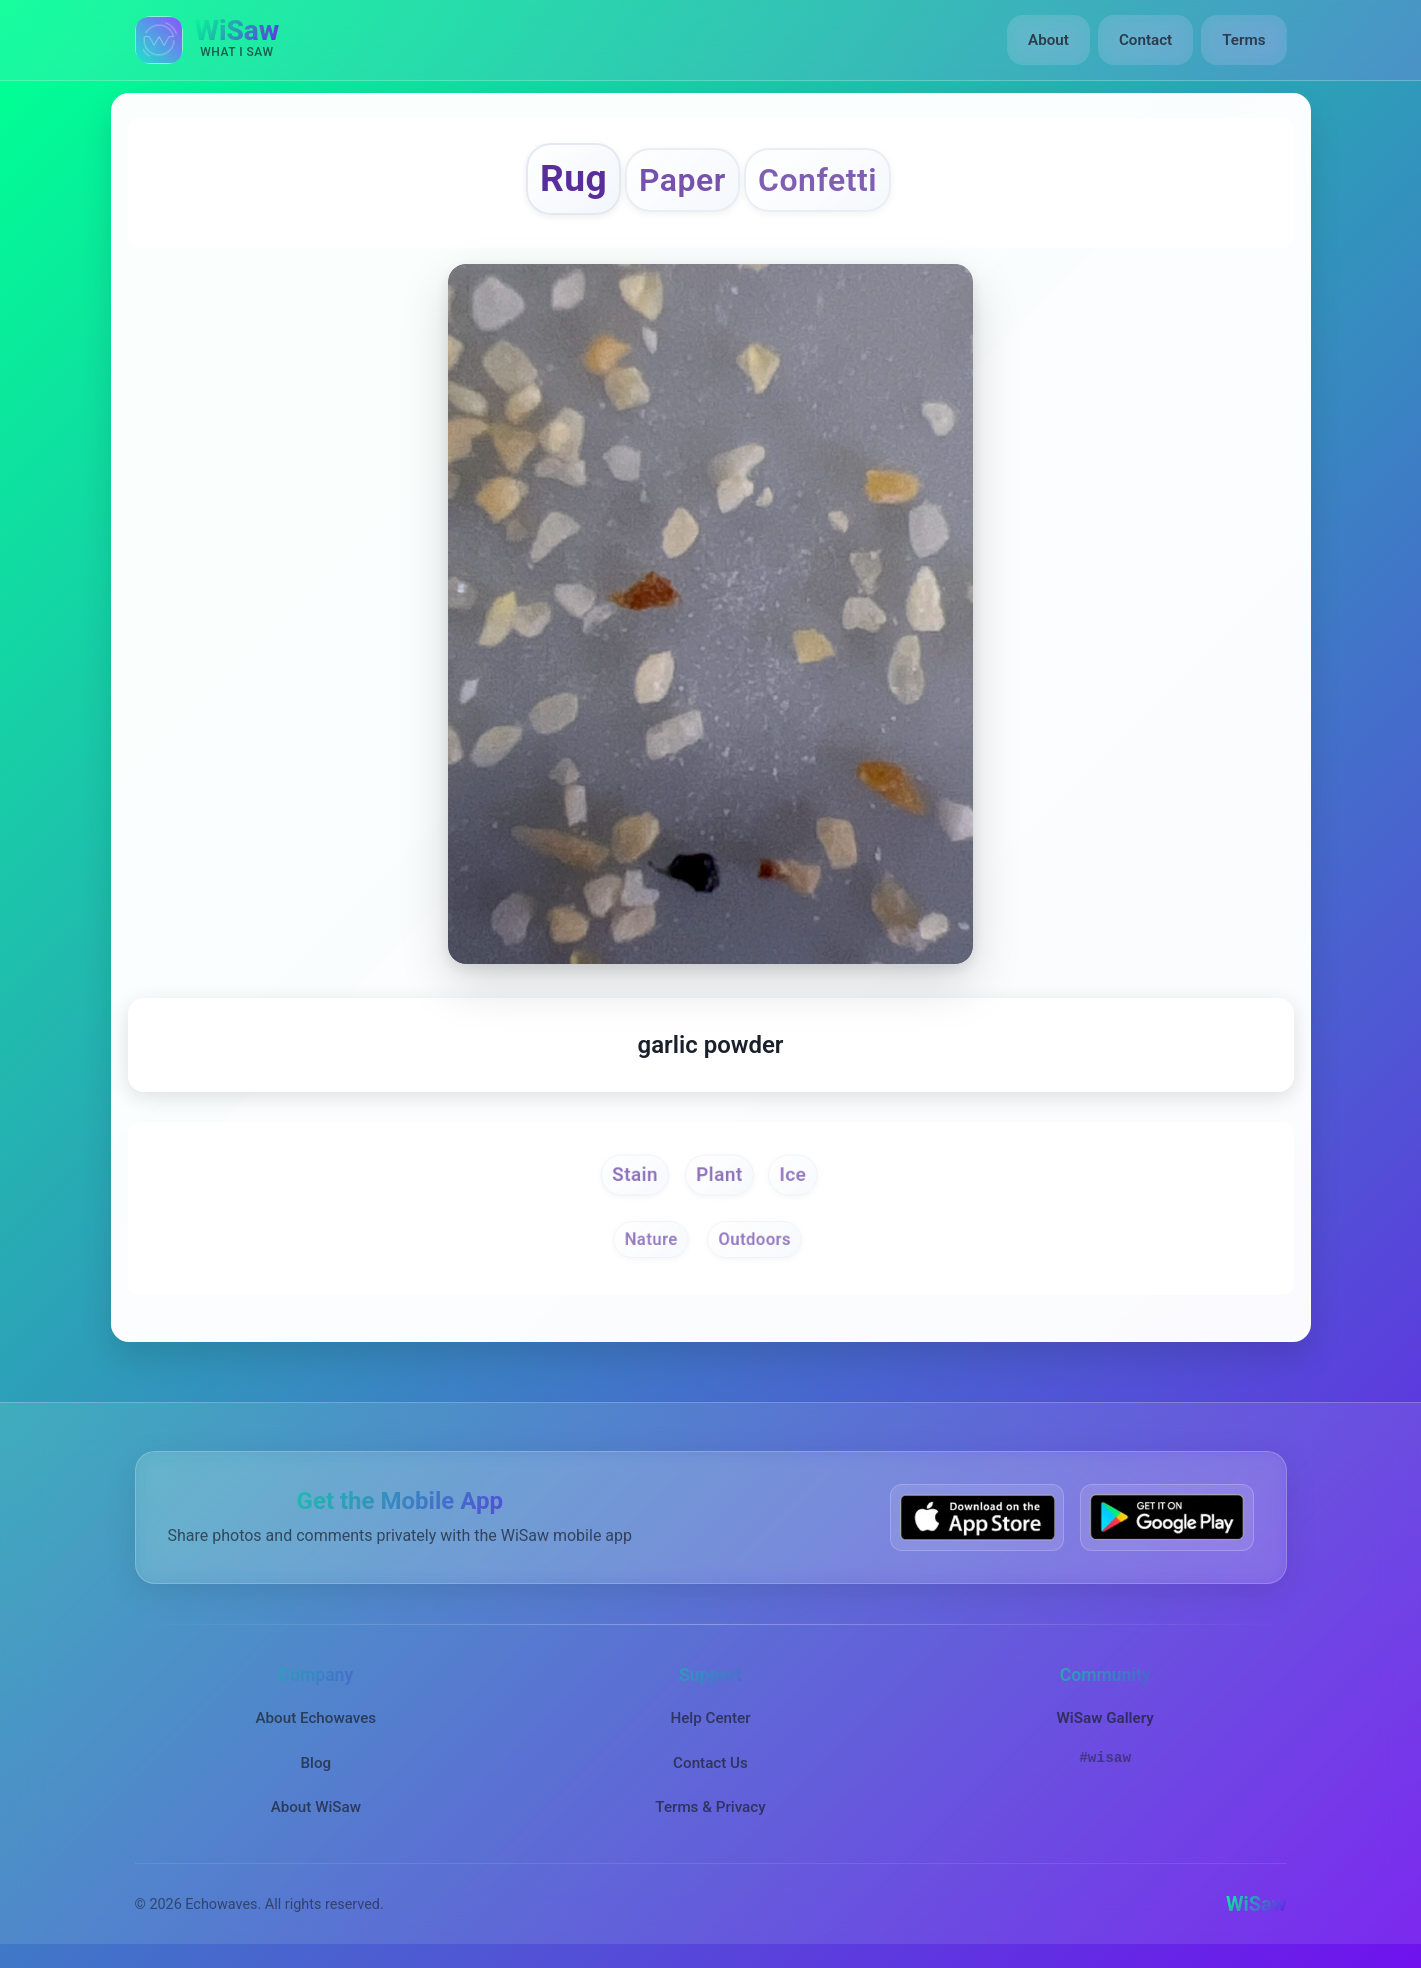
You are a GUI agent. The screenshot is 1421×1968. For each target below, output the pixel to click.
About (1048, 40)
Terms (1243, 40)
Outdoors (754, 1240)
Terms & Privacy (710, 1807)
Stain (635, 1174)
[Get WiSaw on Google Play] (1167, 1517)
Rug (573, 178)
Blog (315, 1763)
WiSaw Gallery (1104, 1718)
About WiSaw (316, 1807)
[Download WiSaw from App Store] (977, 1517)
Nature (650, 1240)
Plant (719, 1174)
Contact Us (710, 1763)
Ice (792, 1174)
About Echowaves (315, 1718)
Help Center (710, 1718)
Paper (682, 180)
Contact (1145, 40)
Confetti (817, 180)
